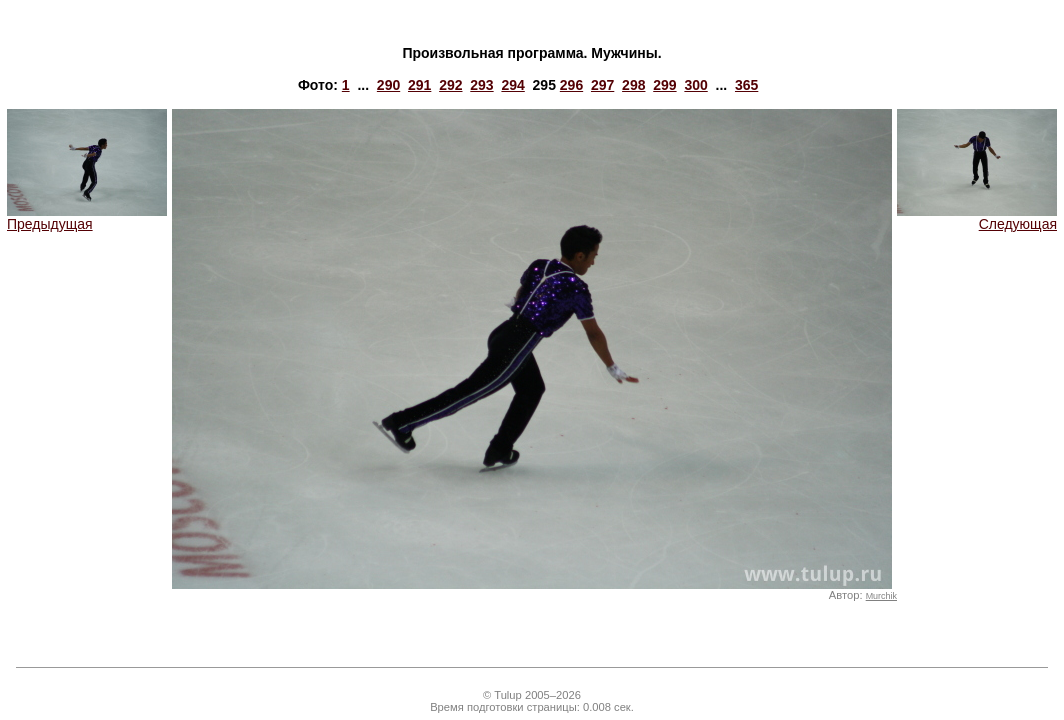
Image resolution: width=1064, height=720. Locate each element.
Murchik (881, 596)
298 (633, 85)
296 (571, 85)
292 (450, 85)
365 (746, 85)
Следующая (977, 217)
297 (602, 85)
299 (664, 85)
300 (695, 85)
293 (481, 85)
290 (388, 85)
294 (512, 85)
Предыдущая (87, 217)
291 (419, 85)
